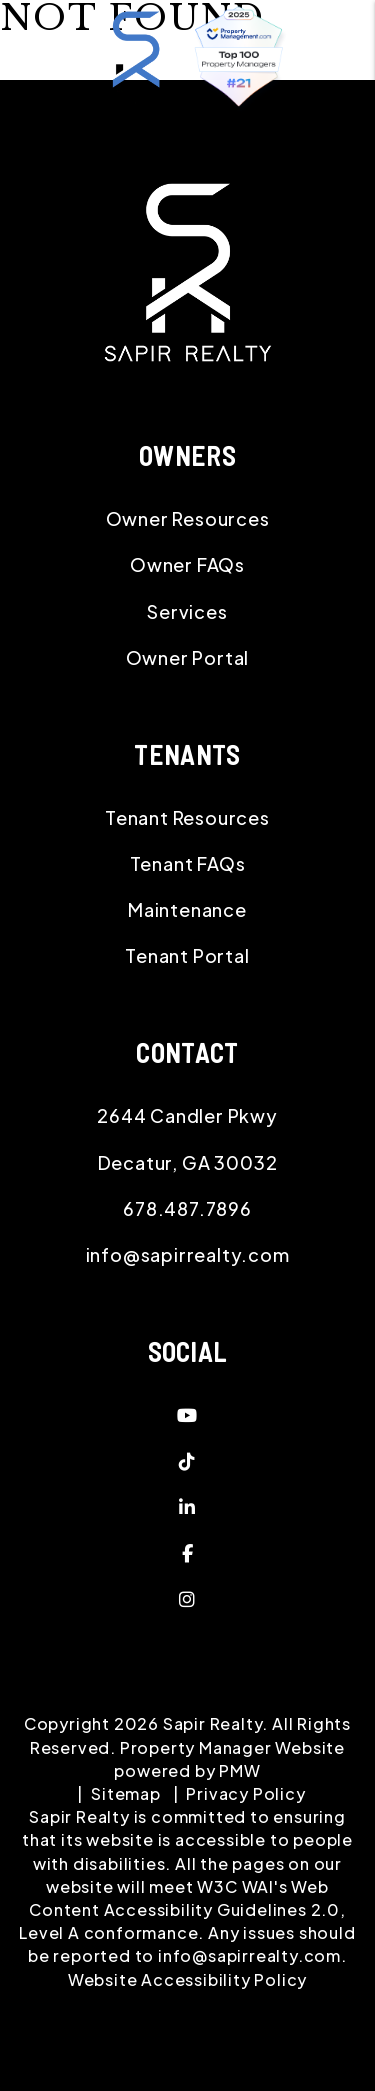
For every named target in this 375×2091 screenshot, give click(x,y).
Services (187, 611)
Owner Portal (188, 657)
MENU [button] (180, 131)
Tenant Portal (187, 955)
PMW (239, 1770)
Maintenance (187, 909)
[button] (187, 1415)
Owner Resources (188, 518)
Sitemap (126, 1793)
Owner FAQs (187, 564)
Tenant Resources (187, 817)
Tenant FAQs (188, 863)
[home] (136, 58)
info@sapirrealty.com (188, 1254)
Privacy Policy (245, 1793)
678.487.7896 (187, 1208)
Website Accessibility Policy (187, 1979)
